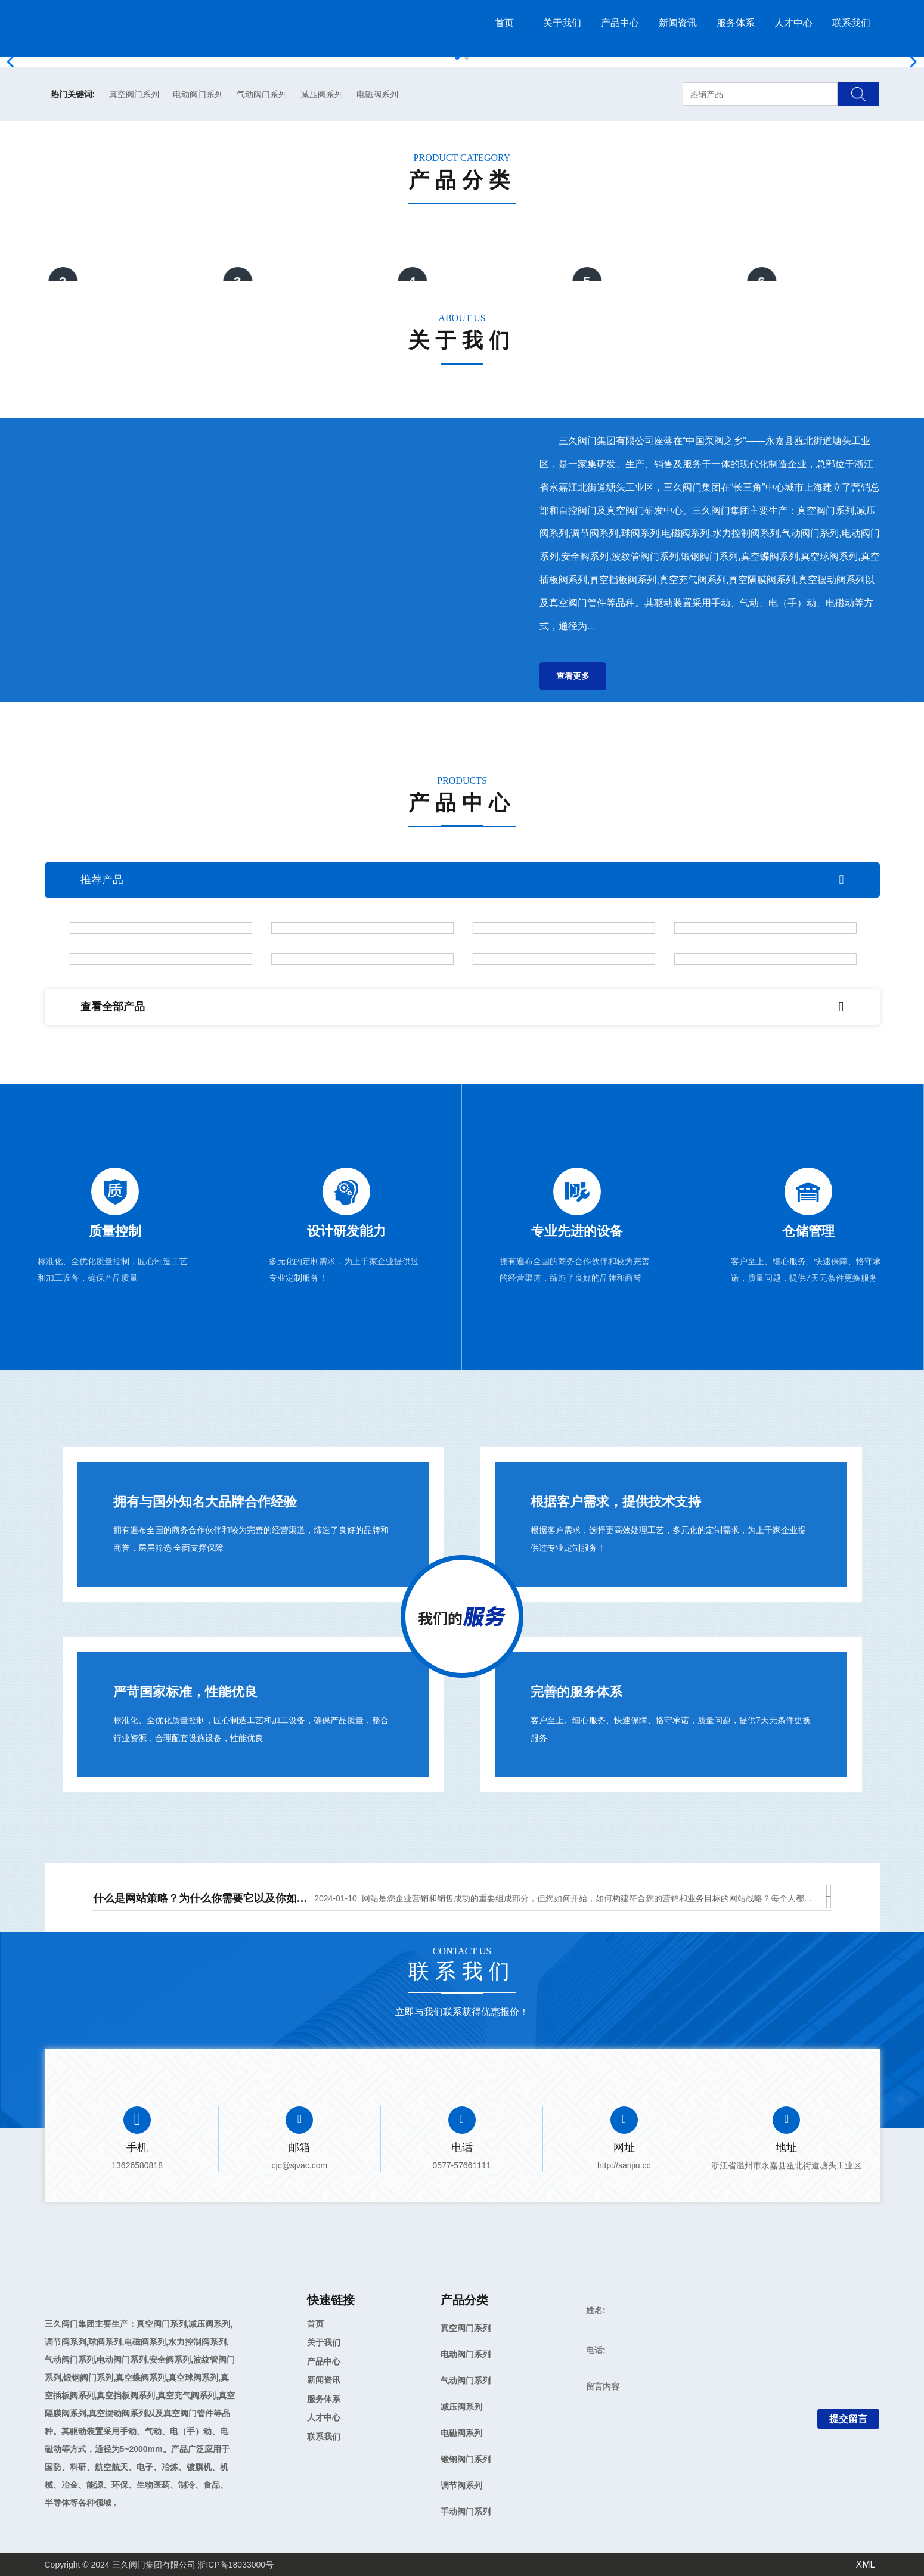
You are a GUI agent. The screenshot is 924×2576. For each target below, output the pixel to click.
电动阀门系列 (198, 94)
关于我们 (562, 23)
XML (866, 2564)
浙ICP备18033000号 (235, 2564)
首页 (504, 23)
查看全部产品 (462, 1007)
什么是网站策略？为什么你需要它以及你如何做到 (211, 1901)
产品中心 (620, 23)
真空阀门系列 (134, 94)
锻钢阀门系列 (466, 2459)
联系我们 (851, 23)
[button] (457, 57)
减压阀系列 (322, 94)
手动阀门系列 (466, 2511)
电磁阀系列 (377, 94)
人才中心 (793, 23)
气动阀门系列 (262, 94)
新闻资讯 (678, 23)
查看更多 (573, 676)
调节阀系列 (461, 2485)
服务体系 (736, 23)
